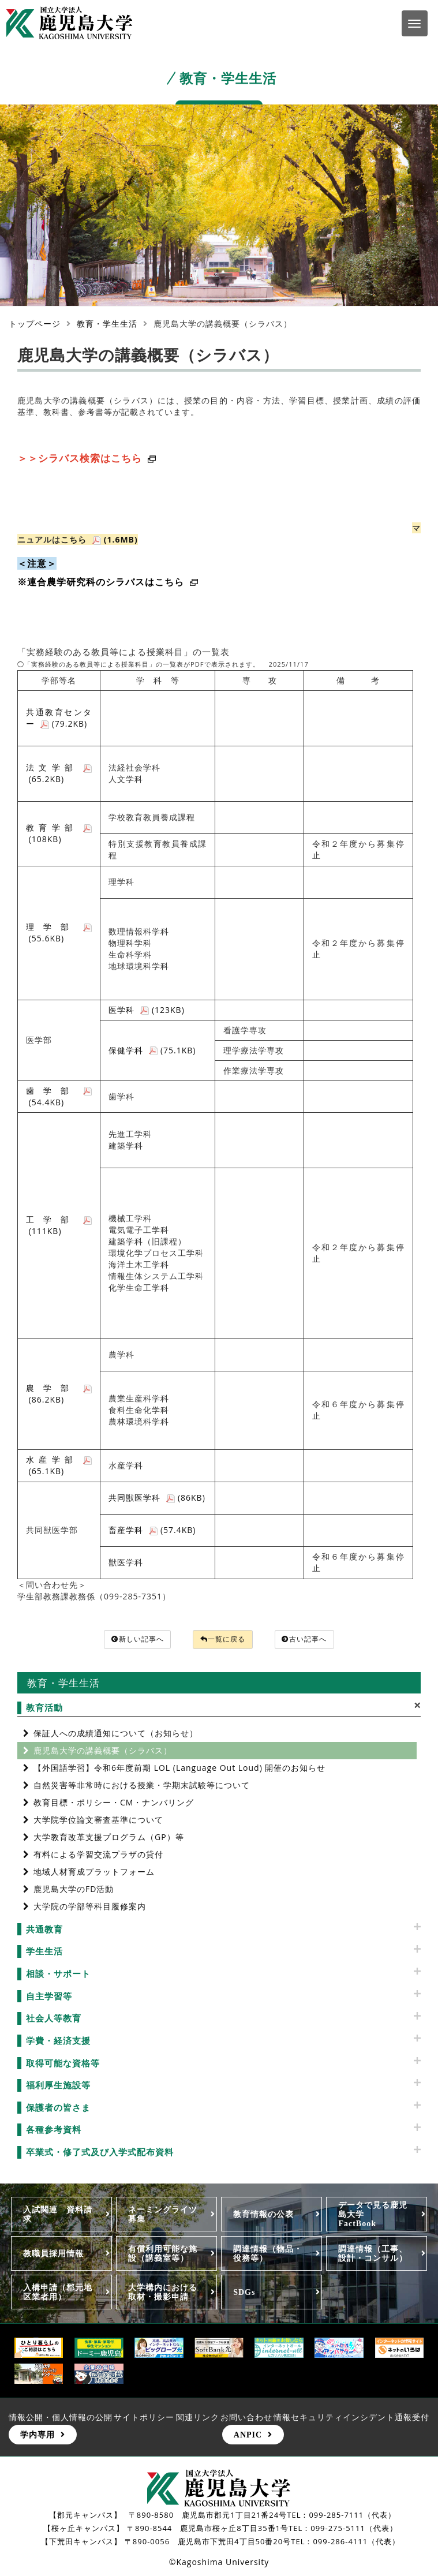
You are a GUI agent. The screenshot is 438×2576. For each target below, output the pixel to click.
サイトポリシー (144, 2418)
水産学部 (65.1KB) (59, 1465)
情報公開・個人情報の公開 (61, 2418)
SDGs (244, 2293)
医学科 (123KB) (146, 1009)
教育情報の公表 (263, 2216)
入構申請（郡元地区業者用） (57, 2293)
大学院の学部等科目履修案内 (89, 1907)
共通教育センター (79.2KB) (59, 717)
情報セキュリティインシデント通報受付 (351, 2418)
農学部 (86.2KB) (59, 1393)
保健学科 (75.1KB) (152, 1050)
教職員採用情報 (53, 2254)
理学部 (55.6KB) (59, 932)
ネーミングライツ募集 (162, 2215)
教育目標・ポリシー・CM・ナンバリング (113, 1803)
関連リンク (197, 2418)
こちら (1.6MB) (99, 539)
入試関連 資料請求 (57, 2215)
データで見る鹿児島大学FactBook (372, 2216)
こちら (177, 581)
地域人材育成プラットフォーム (94, 1872)
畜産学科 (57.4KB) (152, 1529)
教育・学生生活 (107, 323)
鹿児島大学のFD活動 (73, 1890)
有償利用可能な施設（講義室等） (162, 2254)
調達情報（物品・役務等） (267, 2254)
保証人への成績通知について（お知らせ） (115, 1734)
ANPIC (248, 2436)
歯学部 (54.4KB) (59, 1096)
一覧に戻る (223, 1640)
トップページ (35, 323)
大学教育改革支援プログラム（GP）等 (108, 1838)
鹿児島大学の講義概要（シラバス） (102, 1751)
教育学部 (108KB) (59, 833)
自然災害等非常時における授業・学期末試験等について (141, 1786)
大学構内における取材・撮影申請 (162, 2293)
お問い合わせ (246, 2418)
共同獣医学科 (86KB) (156, 1497)
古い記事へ (314, 1640)
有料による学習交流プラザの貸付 (98, 1855)
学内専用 (37, 2436)
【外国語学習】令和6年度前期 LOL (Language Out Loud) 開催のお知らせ (179, 1768)
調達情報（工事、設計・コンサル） (372, 2254)
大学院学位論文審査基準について (98, 1820)
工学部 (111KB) (59, 1225)
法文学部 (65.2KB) (59, 773)
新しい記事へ (128, 1640)
